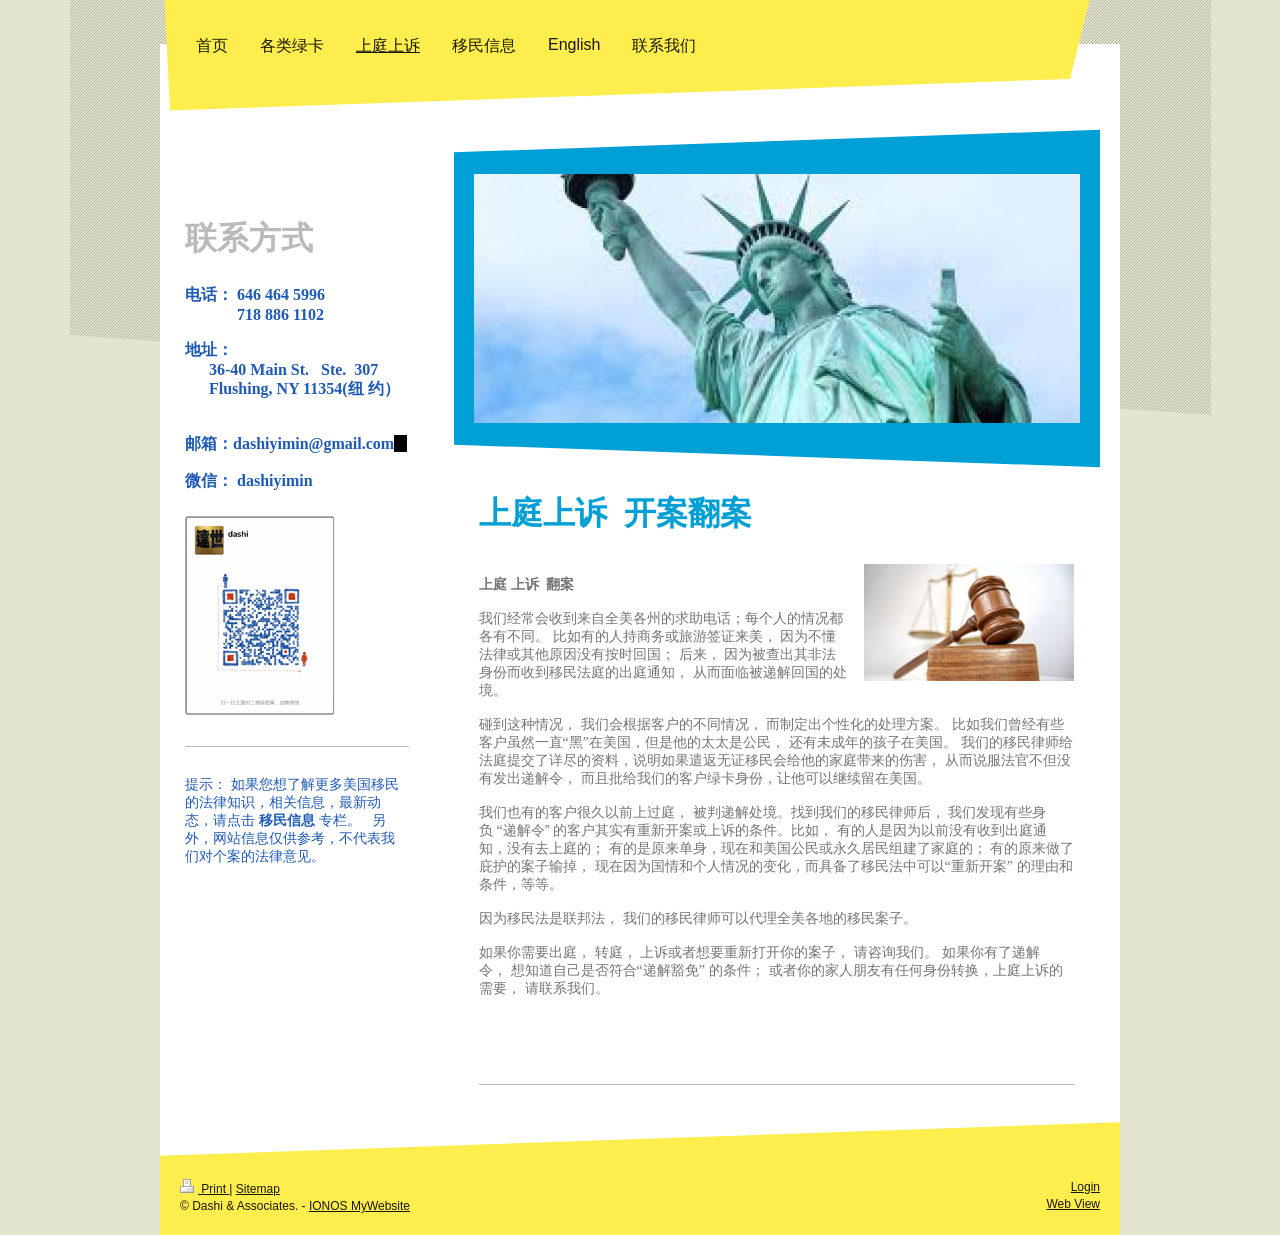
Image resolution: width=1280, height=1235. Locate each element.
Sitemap (258, 1189)
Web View (1073, 1204)
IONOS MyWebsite (359, 1206)
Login (1085, 1187)
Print (204, 1189)
